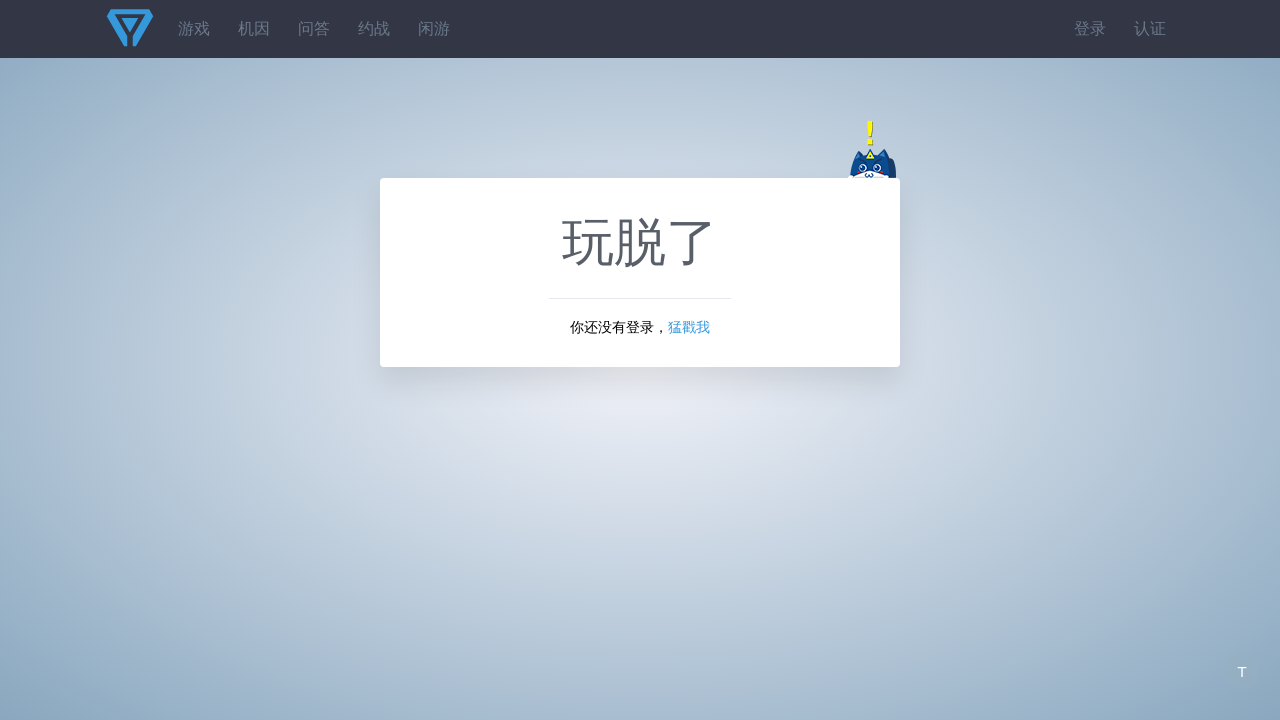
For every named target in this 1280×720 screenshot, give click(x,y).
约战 (374, 28)
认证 (1150, 28)
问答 (314, 28)
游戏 (194, 28)
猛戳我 (689, 327)
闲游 (434, 28)
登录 (1090, 28)
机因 (254, 28)
